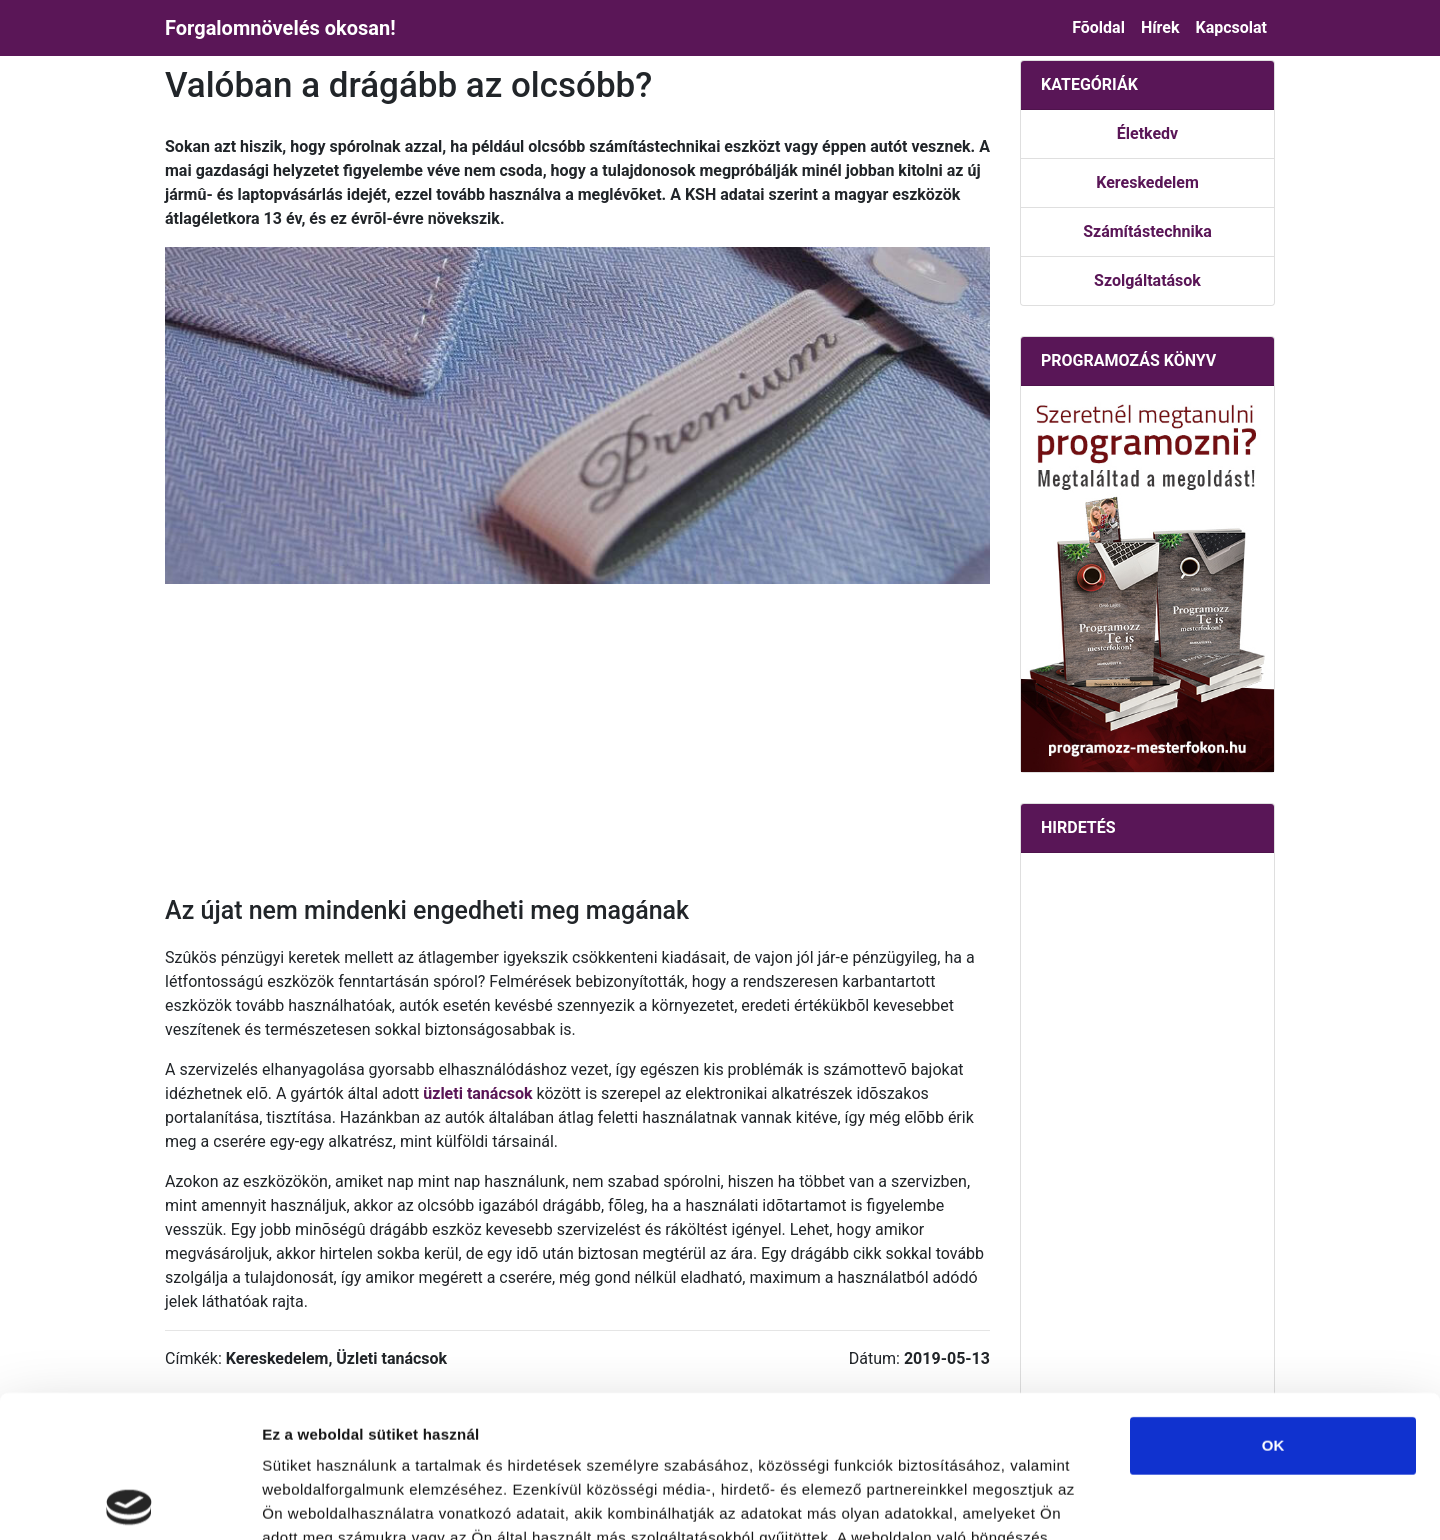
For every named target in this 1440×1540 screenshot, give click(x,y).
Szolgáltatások (1147, 280)
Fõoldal (1098, 27)
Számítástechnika (1147, 231)
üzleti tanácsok (477, 1093)
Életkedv (1147, 133)
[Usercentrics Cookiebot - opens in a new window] (129, 1501)
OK (1273, 1303)
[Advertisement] (577, 740)
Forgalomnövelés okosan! (280, 28)
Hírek (1160, 27)
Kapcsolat (1231, 27)
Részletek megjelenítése (1136, 1500)
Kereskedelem (1147, 182)
